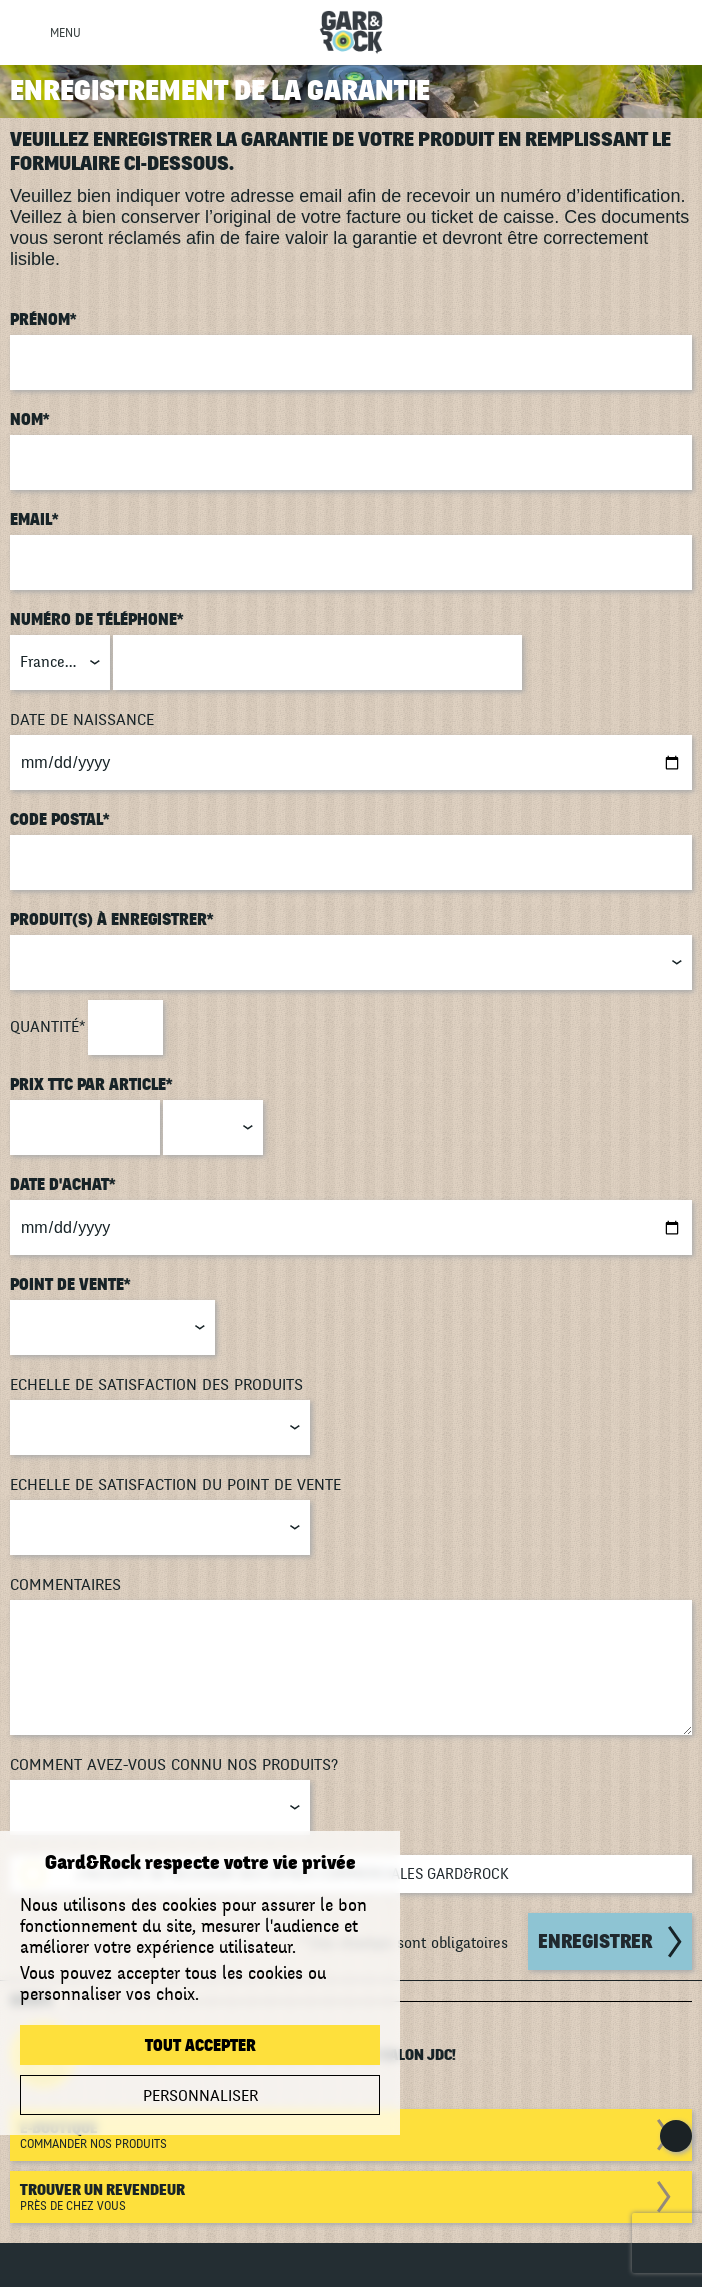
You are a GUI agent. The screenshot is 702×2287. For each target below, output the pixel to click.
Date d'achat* (63, 1185)
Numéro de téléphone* (97, 620)
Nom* (30, 420)
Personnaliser (200, 2096)
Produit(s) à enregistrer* (112, 920)
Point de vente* (70, 1285)
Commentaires (65, 1585)
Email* (34, 520)
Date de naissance (82, 720)
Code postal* (60, 820)
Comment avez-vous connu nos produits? (174, 1765)
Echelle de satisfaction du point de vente (175, 1485)
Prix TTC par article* (91, 1085)
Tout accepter (200, 2046)
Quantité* (47, 1027)
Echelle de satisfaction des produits (156, 1385)
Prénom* (43, 320)
